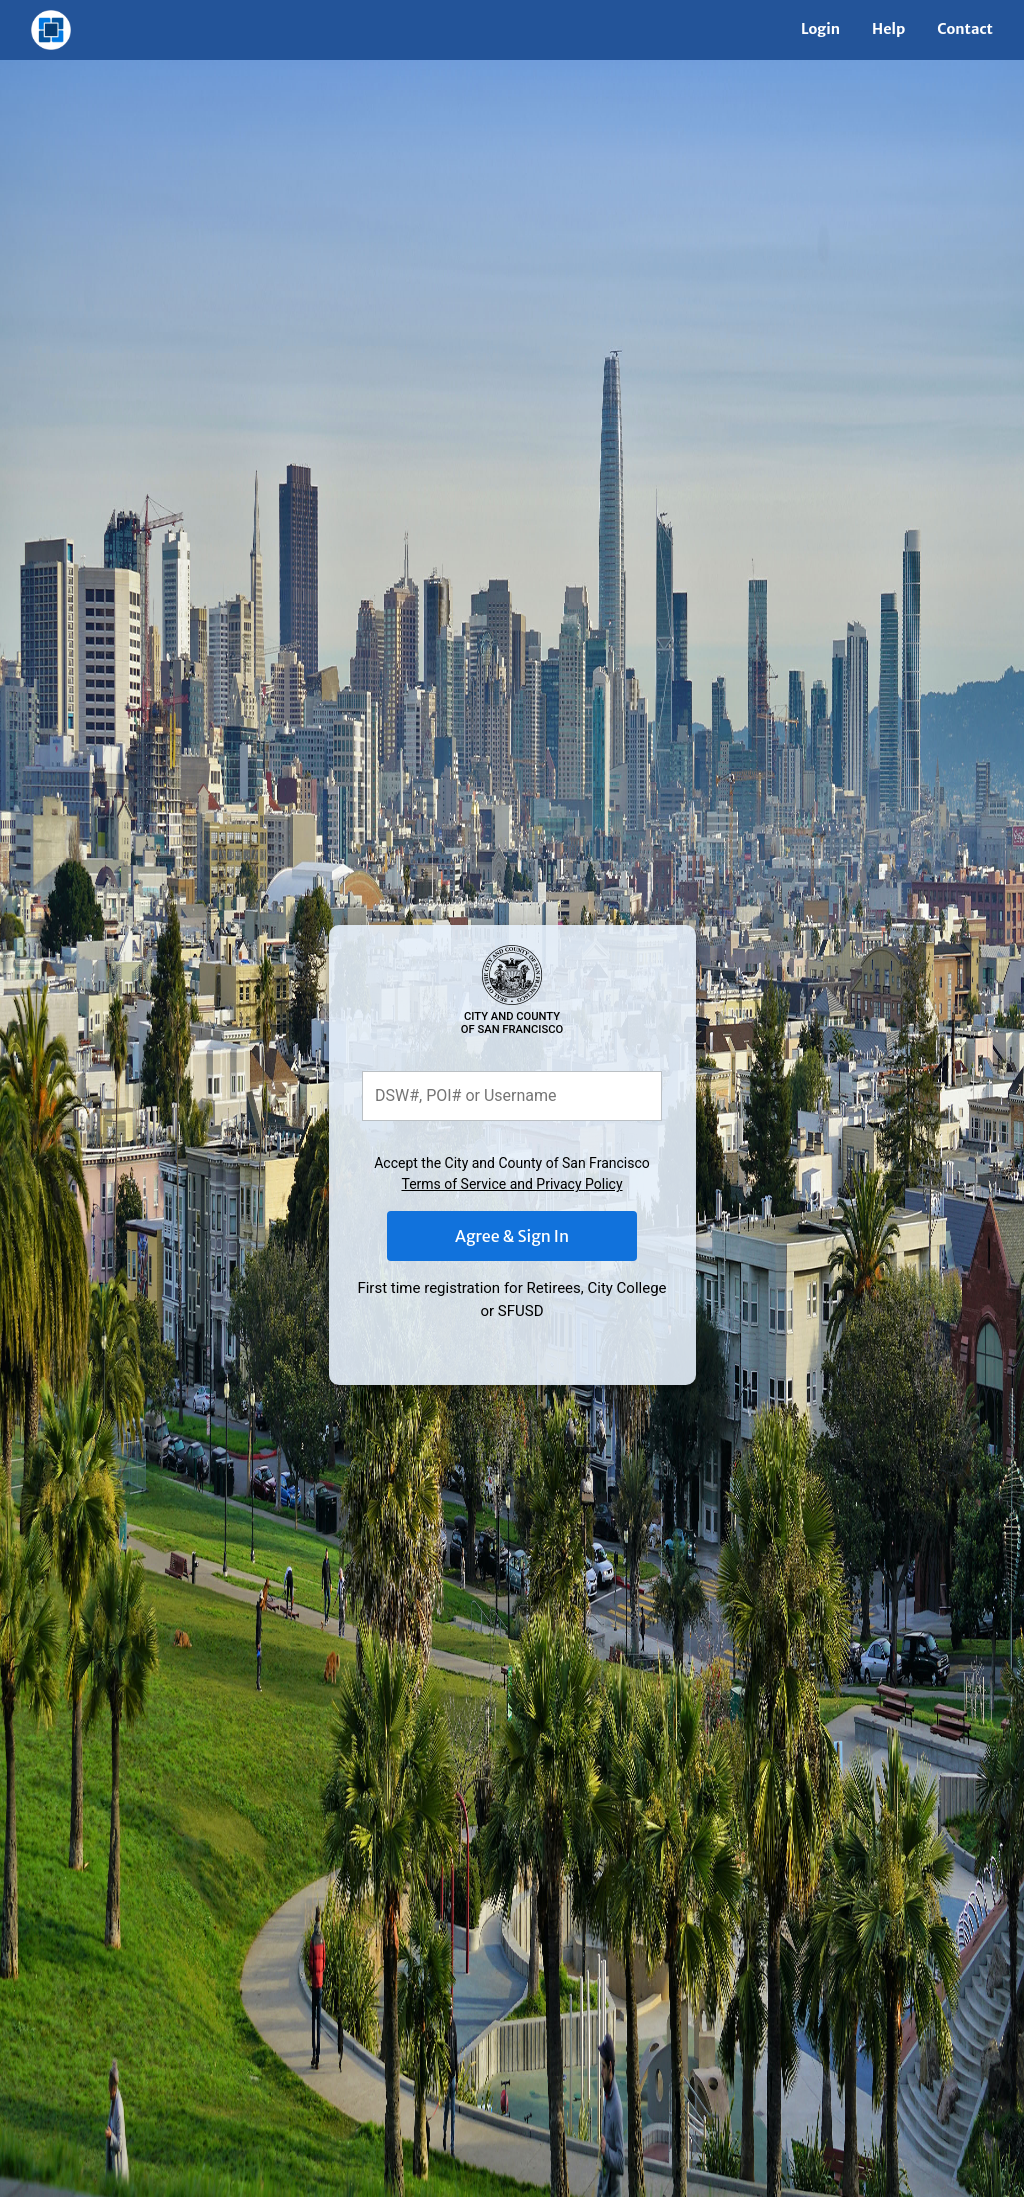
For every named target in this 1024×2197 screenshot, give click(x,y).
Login (820, 29)
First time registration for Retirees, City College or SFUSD (511, 1299)
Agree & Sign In (512, 1236)
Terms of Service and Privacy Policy (511, 1184)
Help (888, 29)
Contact (965, 29)
